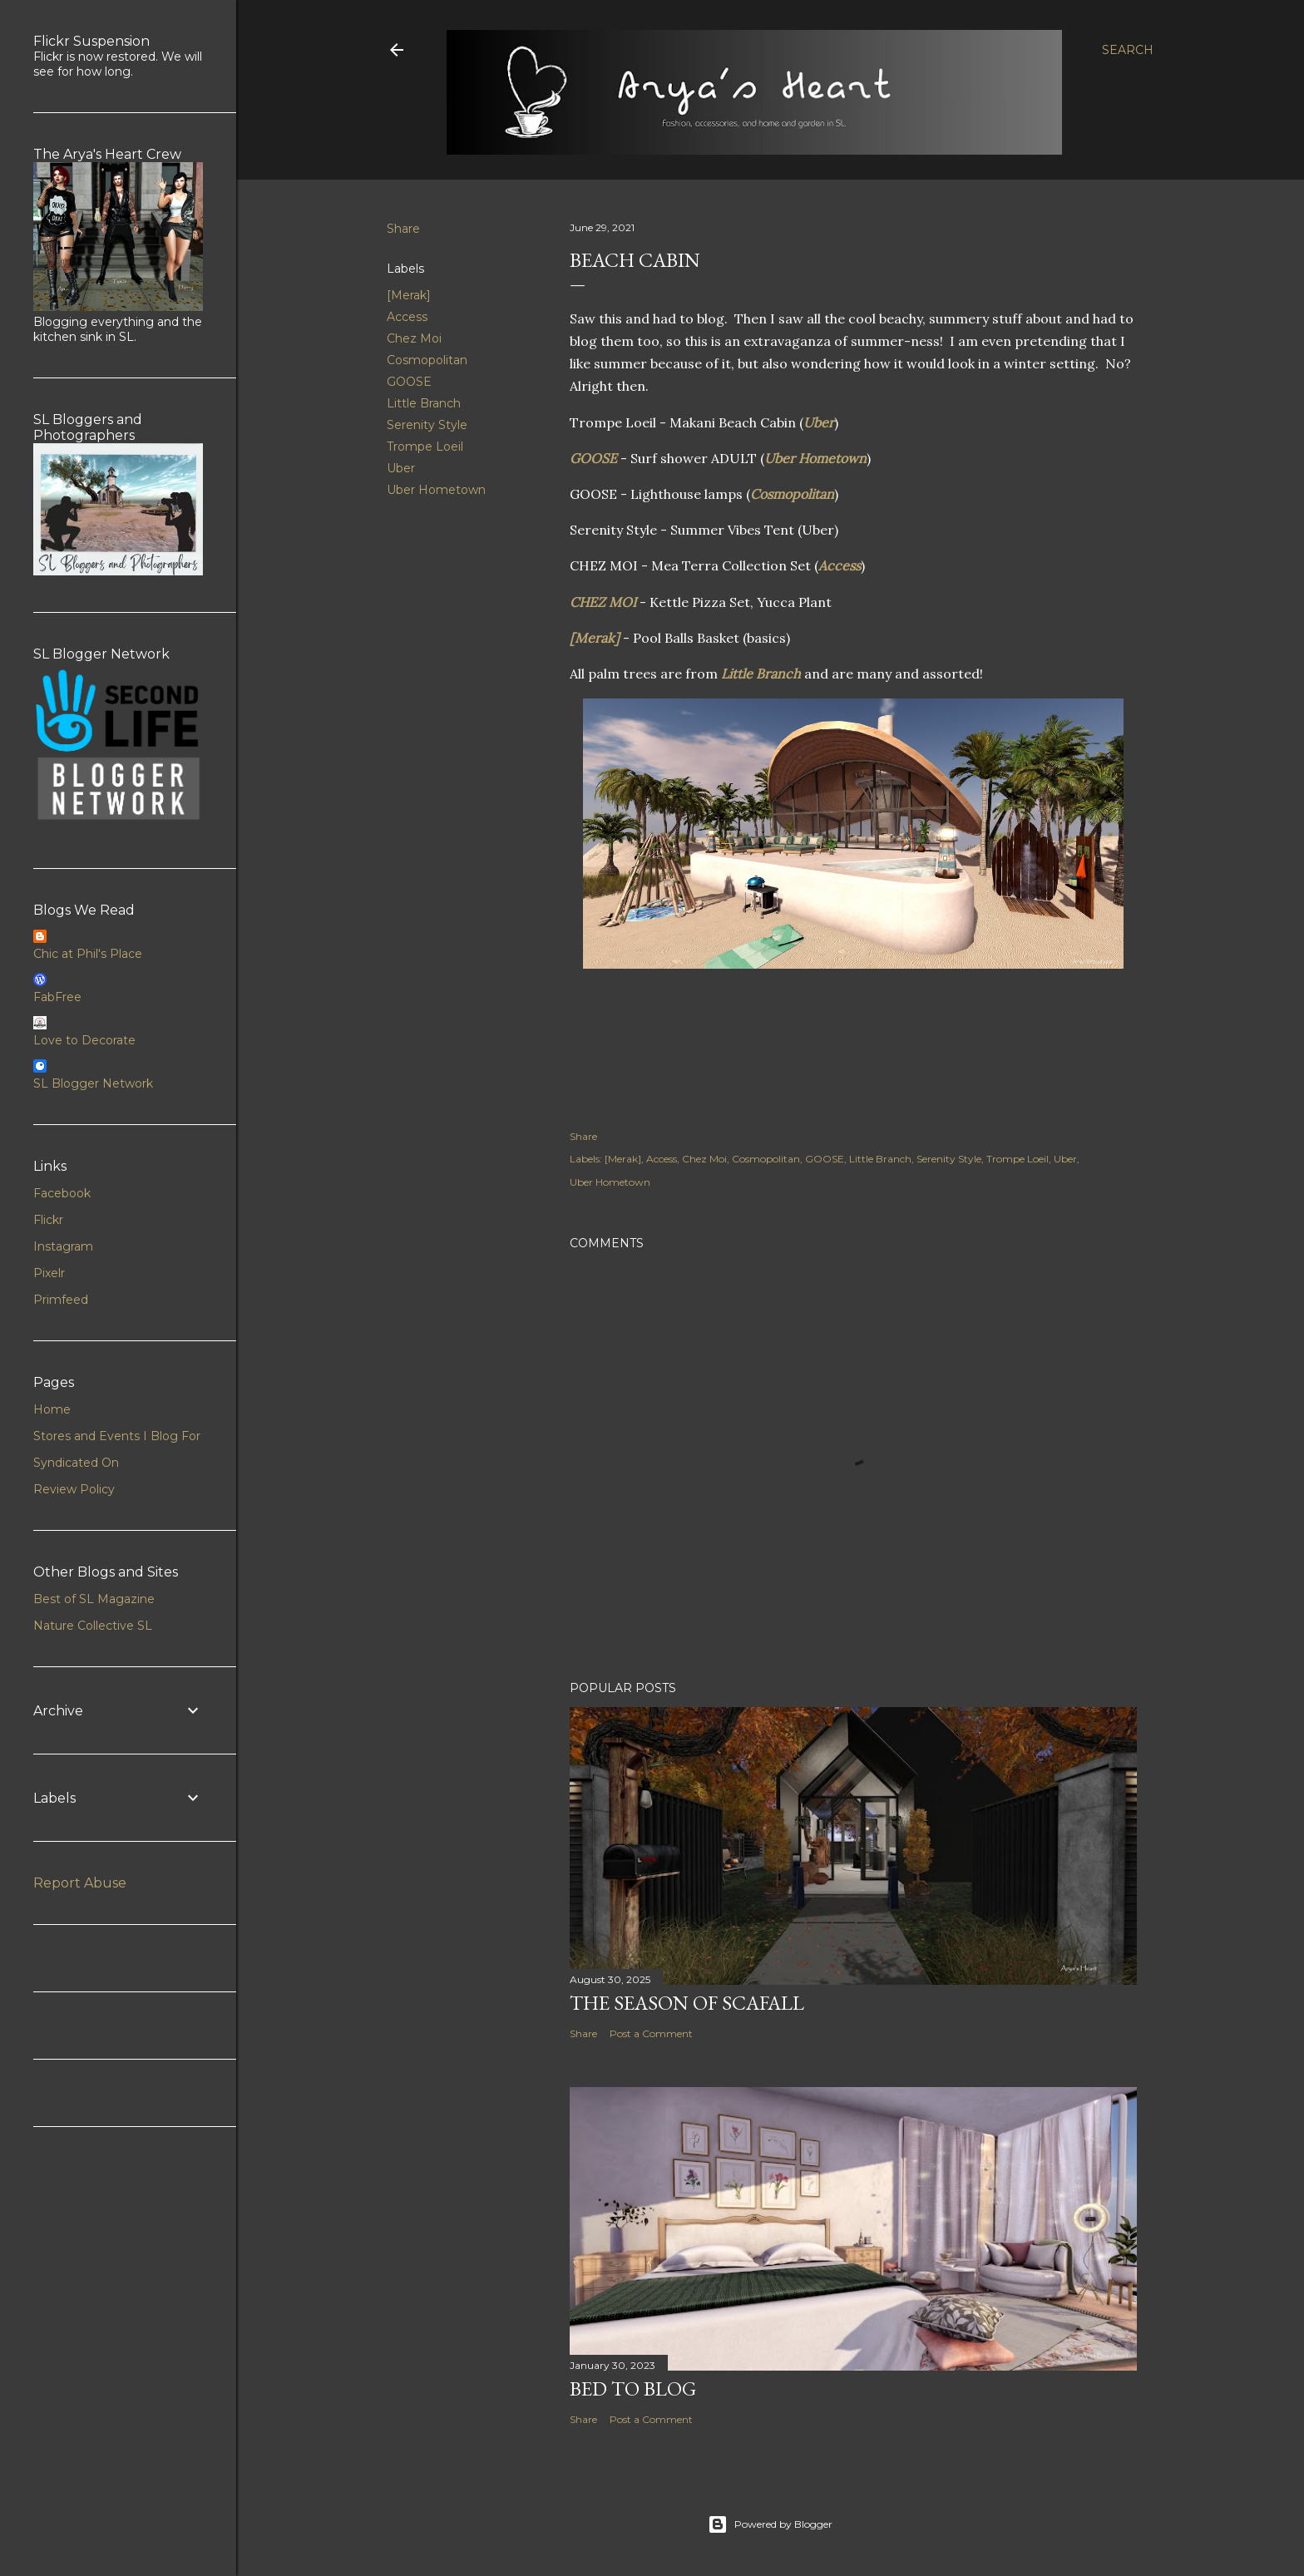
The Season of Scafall (687, 2003)
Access (407, 316)
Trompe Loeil (425, 446)
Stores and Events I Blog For (116, 1436)
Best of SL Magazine (94, 1598)
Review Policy (74, 1489)
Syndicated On (76, 1462)
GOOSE (409, 381)
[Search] (1127, 50)
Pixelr (49, 1273)
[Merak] (409, 295)
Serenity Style (427, 424)
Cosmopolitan (427, 360)
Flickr (48, 1219)
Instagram (63, 1246)
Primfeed (60, 1299)
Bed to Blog (633, 2388)
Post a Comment (651, 2033)
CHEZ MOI (603, 602)
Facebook (62, 1193)
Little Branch (424, 403)
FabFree (57, 996)
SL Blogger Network (93, 1083)
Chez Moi (414, 338)
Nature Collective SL (92, 1625)
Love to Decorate (84, 1040)
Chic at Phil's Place (87, 953)
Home (52, 1409)
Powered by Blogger (770, 2524)
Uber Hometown (436, 489)
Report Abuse (79, 1883)
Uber (401, 468)
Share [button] (403, 228)
